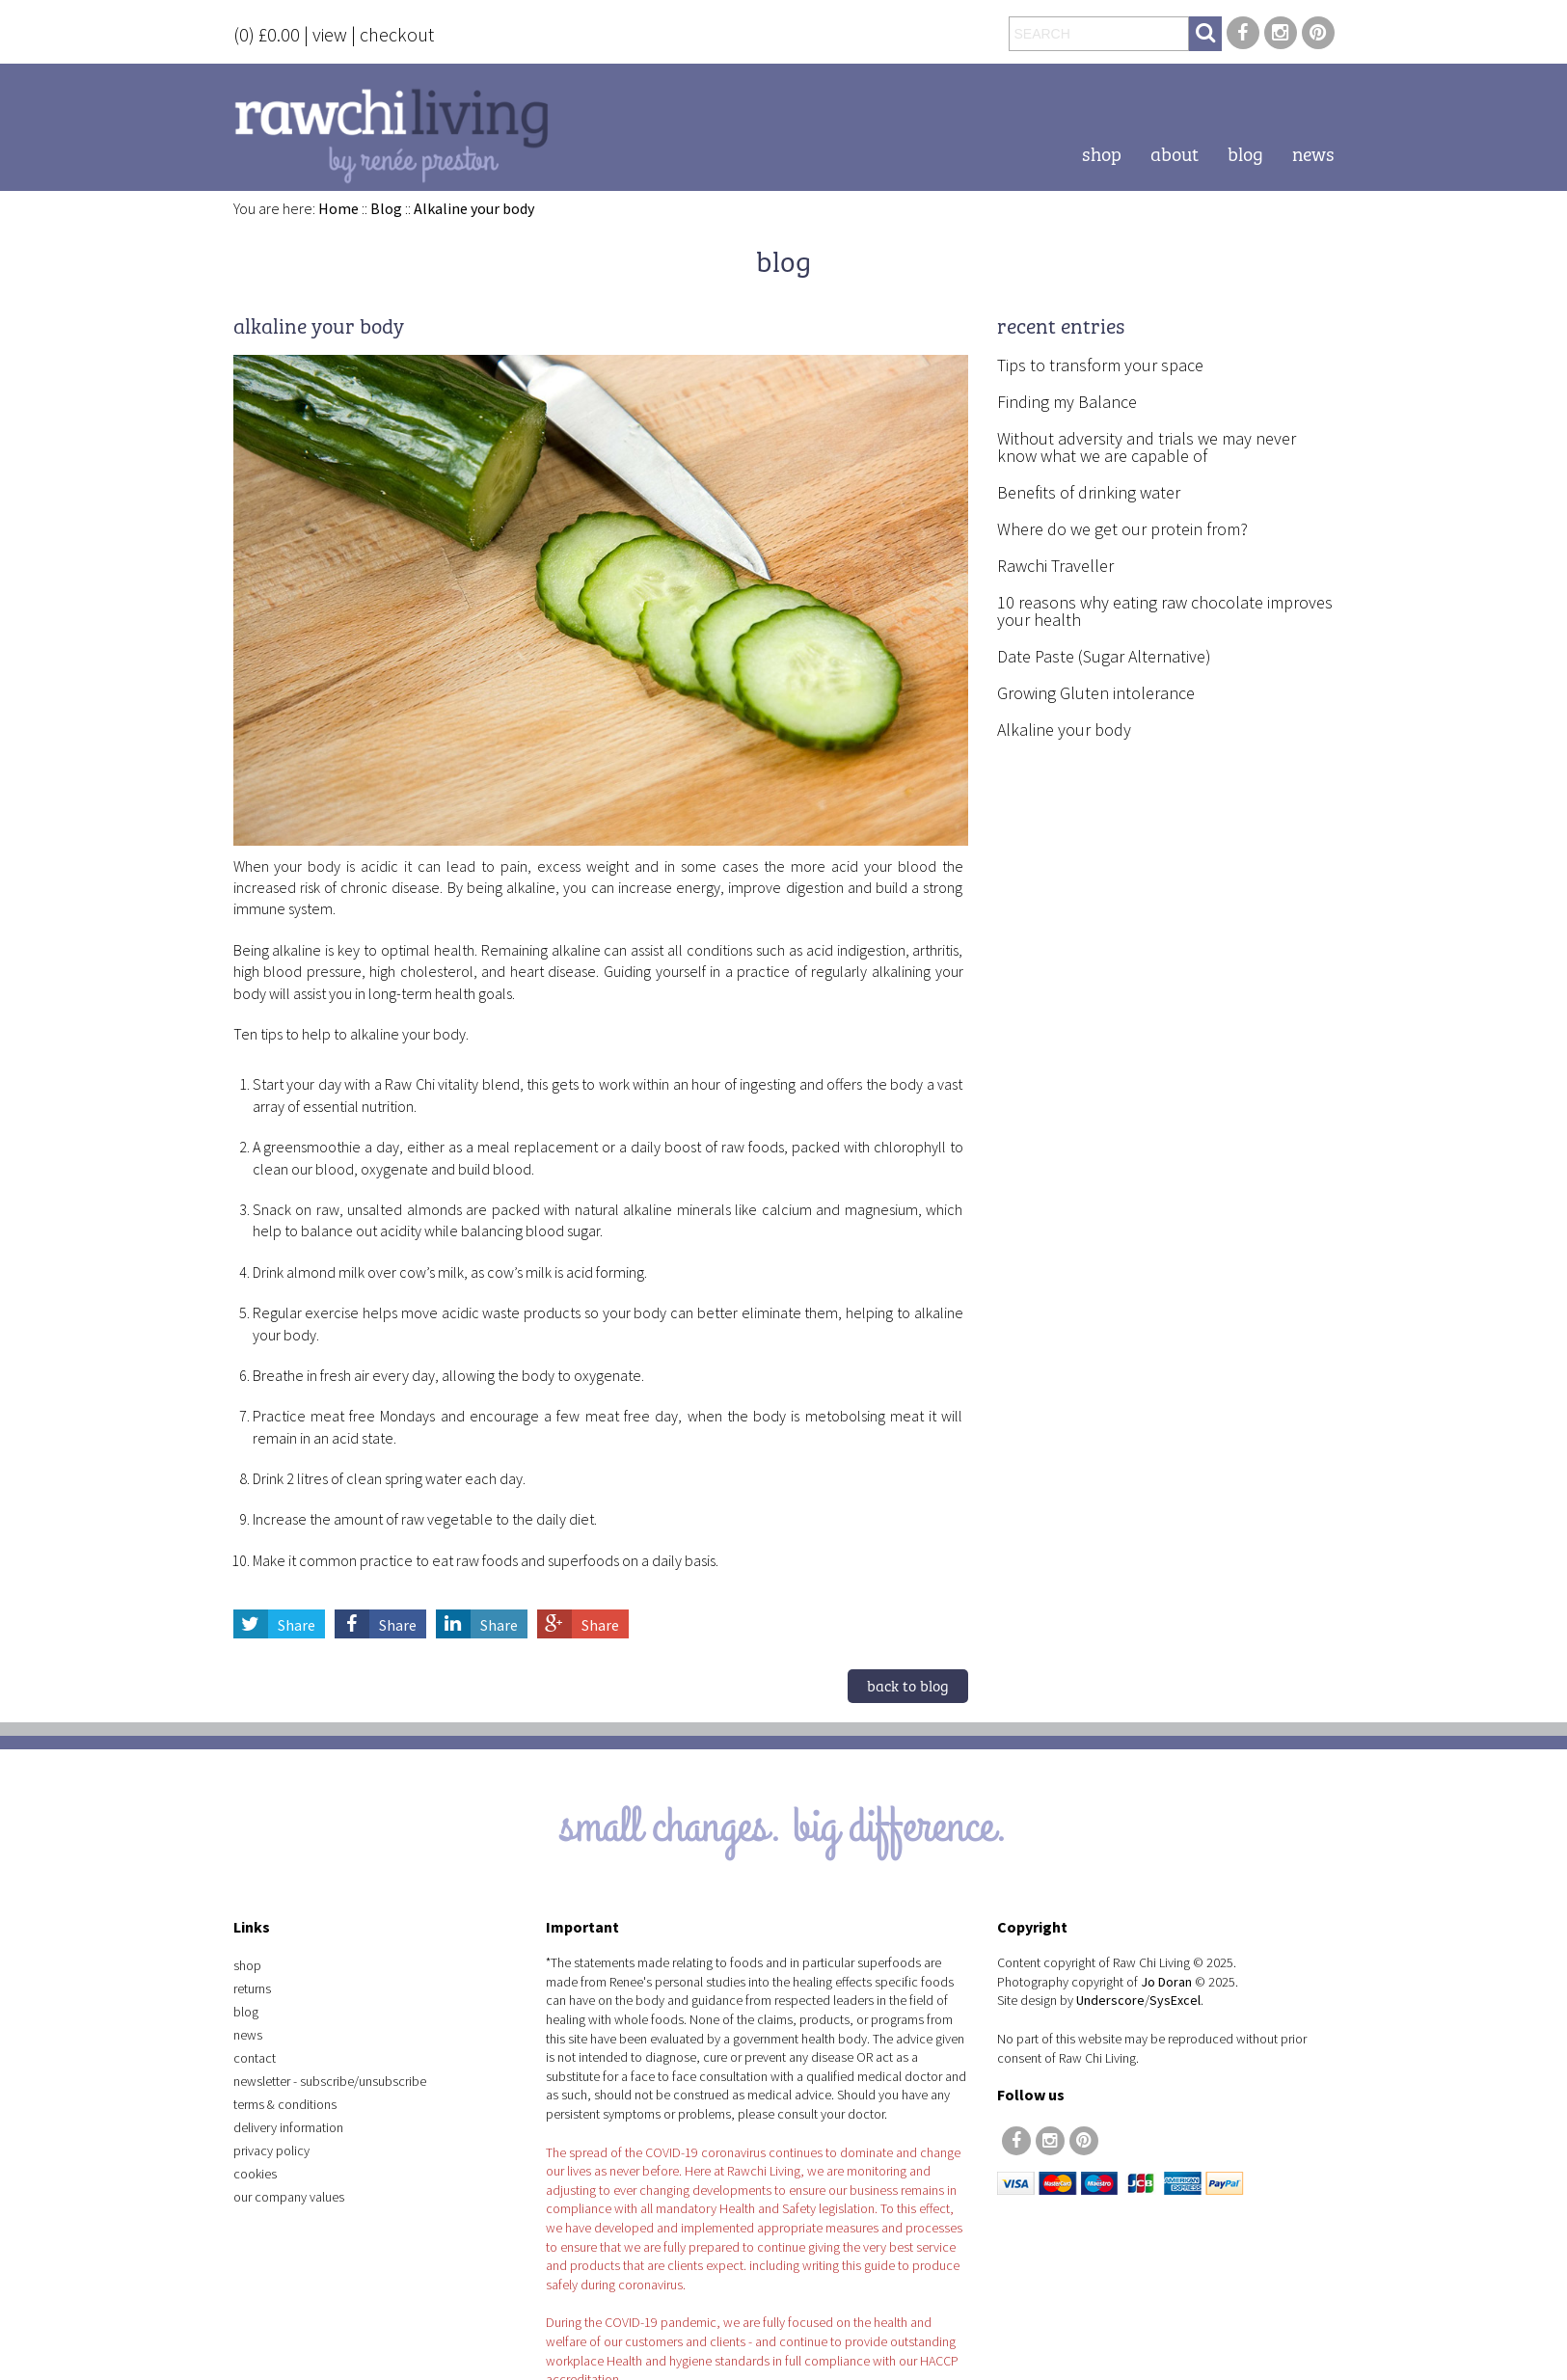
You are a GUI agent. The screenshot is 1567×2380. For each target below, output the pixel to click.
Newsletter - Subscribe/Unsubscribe (329, 2081)
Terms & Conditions (285, 2104)
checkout (397, 34)
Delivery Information (288, 2127)
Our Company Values (288, 2196)
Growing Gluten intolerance (1096, 693)
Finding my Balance (1067, 402)
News (1313, 152)
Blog (1245, 152)
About (1174, 152)
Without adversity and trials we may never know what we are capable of (1146, 447)
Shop (1101, 152)
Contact (254, 2058)
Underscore (1110, 2000)
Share (274, 1625)
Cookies (255, 2173)
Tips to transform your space (1100, 365)
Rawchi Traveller (1055, 565)
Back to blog (908, 1684)
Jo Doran (1166, 1981)
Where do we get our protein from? (1122, 529)
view (329, 34)
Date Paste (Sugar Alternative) (1104, 656)
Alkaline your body (474, 208)
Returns (252, 1988)
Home (338, 208)
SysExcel (1175, 2000)
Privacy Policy (271, 2150)
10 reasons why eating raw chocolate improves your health (1165, 611)
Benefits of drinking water (1088, 492)
